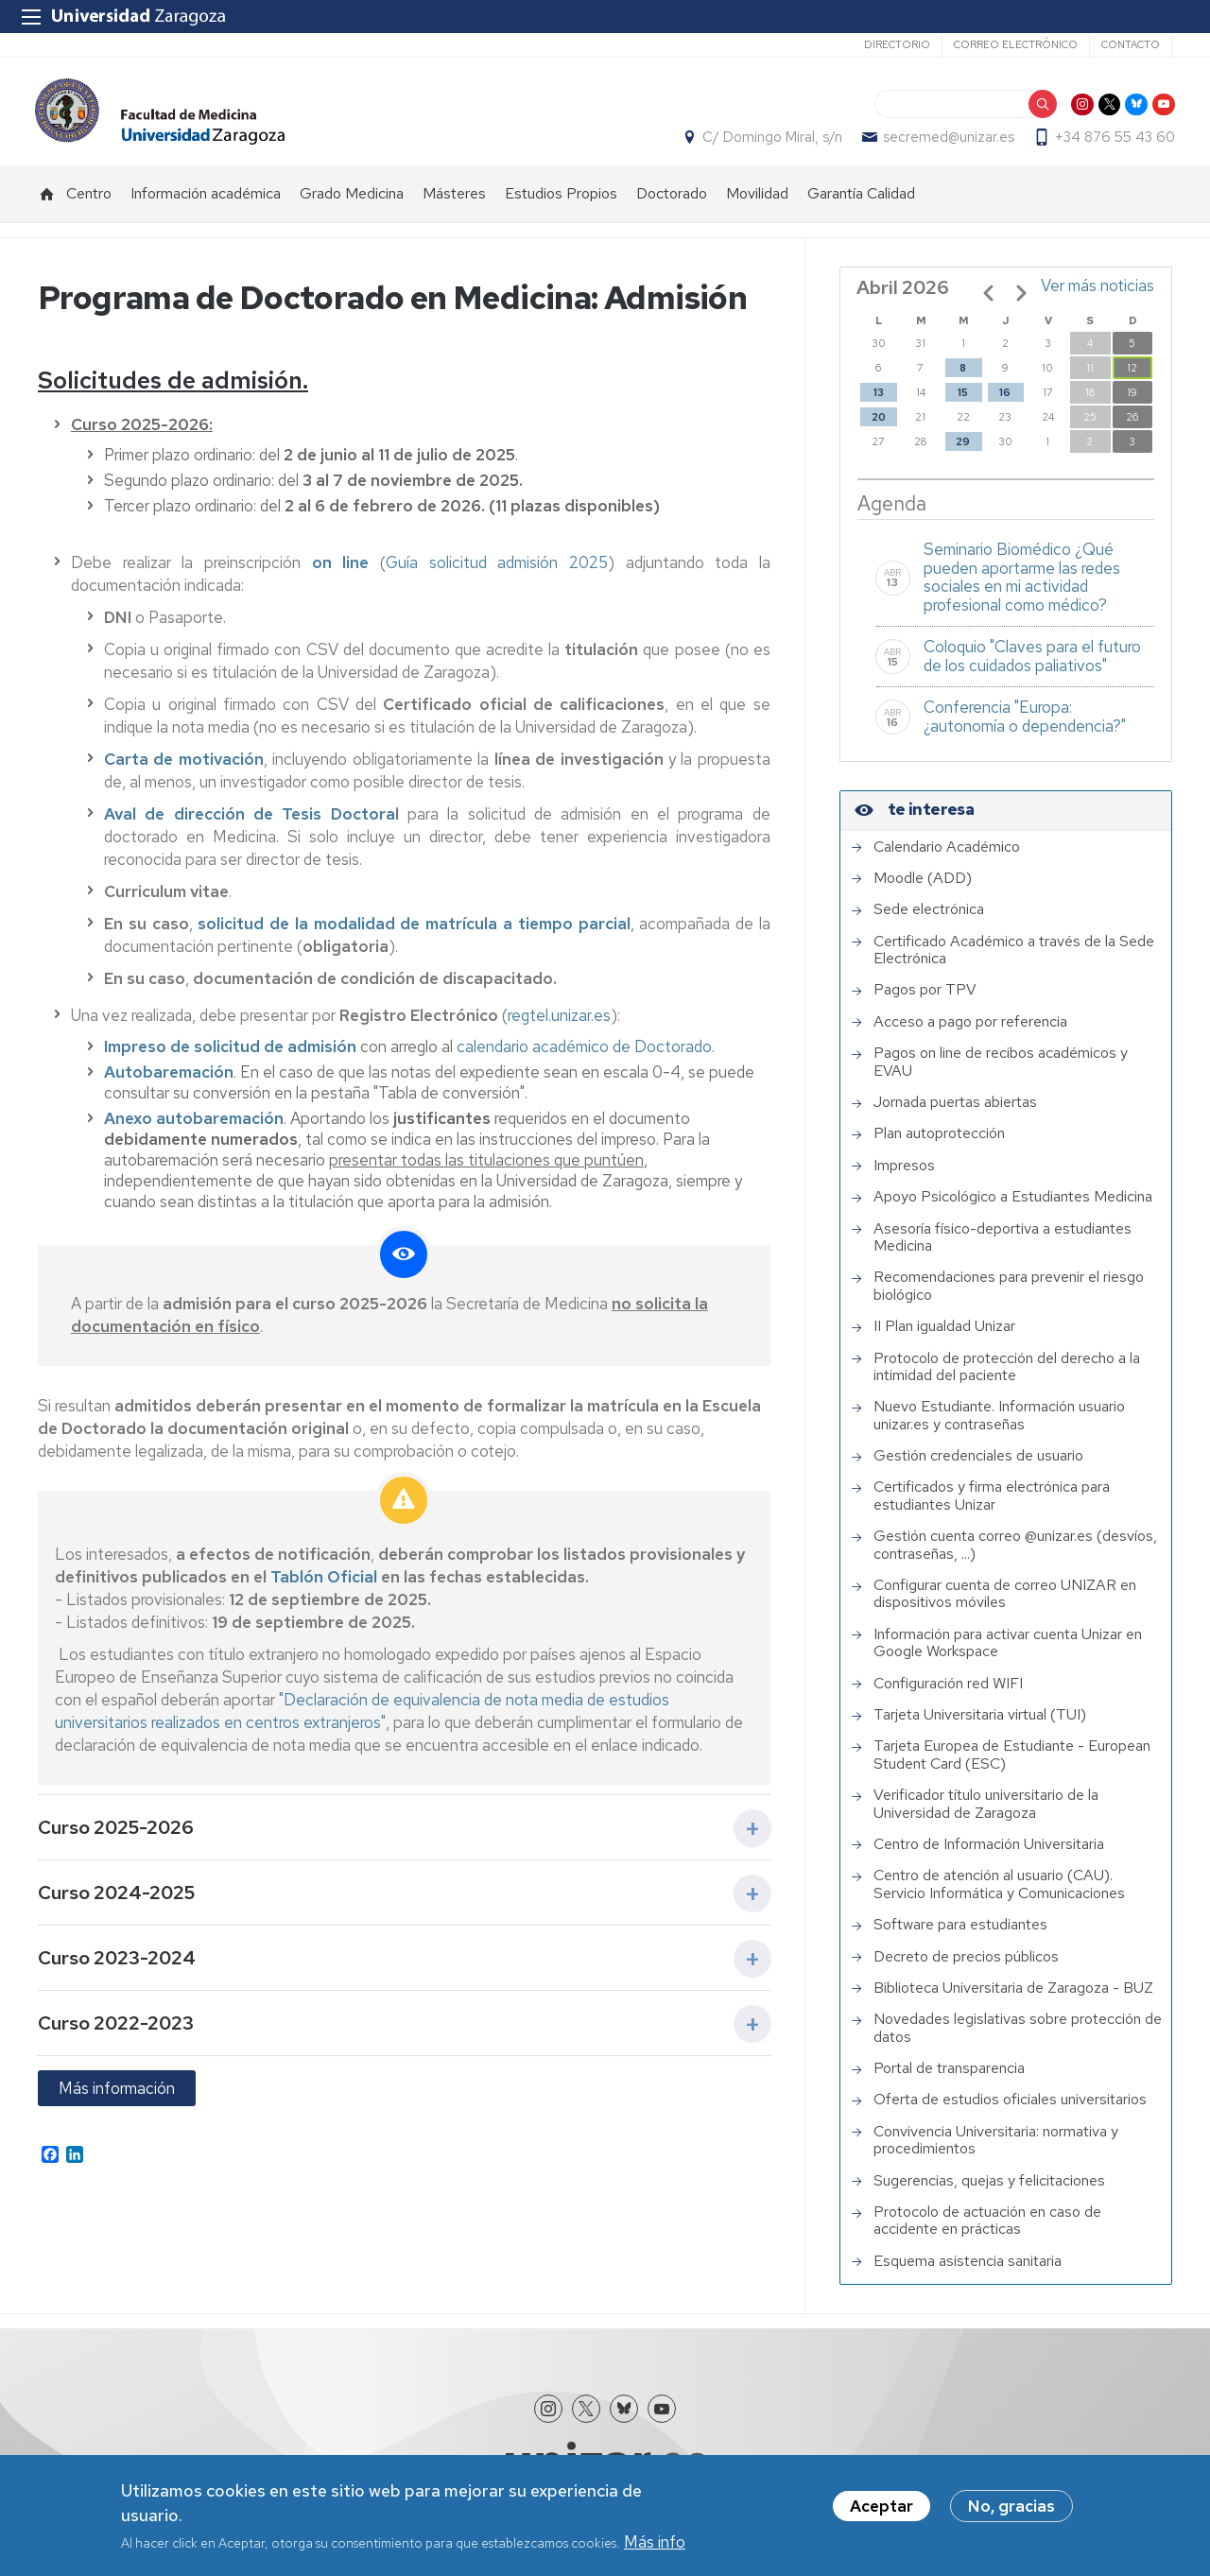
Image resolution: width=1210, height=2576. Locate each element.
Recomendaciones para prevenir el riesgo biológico (1008, 1296)
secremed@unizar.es (945, 142)
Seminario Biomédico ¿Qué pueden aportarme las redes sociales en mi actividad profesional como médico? (1022, 587)
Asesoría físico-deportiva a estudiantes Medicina (1002, 1248)
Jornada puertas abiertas (955, 1112)
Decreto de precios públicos (966, 1967)
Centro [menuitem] (89, 204)
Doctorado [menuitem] (671, 204)
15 (963, 402)
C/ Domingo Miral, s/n (769, 142)
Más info (654, 2542)
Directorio (897, 44)
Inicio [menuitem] (47, 204)
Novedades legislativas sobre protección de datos (1017, 2038)
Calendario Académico (946, 857)
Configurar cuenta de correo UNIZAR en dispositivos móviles (1004, 1604)
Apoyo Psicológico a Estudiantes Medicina (1012, 1207)
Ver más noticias (1097, 295)
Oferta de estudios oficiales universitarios (1010, 2110)
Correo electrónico (1016, 44)
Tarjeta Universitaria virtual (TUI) (979, 1725)
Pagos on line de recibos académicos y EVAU (1000, 1072)
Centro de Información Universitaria (988, 1854)
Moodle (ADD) (922, 888)
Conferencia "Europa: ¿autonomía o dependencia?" (1025, 727)
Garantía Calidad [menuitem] (861, 204)
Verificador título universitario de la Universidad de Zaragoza (985, 1814)
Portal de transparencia (949, 2078)
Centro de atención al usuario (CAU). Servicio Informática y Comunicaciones (999, 1894)
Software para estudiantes (960, 1935)
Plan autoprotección (939, 1143)
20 (879, 427)
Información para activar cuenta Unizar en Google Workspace (1007, 1653)
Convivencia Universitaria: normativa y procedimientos (995, 2151)
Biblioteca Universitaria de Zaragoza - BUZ (1013, 1998)
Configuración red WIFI (948, 1694)
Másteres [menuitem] (454, 204)
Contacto (1130, 44)
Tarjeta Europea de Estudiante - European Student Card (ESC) (1011, 1765)
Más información (117, 2098)
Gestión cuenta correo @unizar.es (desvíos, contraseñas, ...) (1015, 1555)
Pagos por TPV (925, 1001)
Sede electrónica (928, 919)
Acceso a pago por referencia (970, 1032)
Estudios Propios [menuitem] (561, 204)
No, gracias (1011, 2506)
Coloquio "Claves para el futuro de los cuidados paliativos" (1032, 666)
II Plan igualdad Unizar (944, 1336)
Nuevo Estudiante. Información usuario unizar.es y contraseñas (999, 1426)
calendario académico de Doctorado (584, 1056)
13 (878, 402)
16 (1005, 402)
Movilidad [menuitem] (757, 204)
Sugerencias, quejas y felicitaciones (989, 2191)
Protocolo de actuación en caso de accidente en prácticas (987, 2231)
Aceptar (881, 2506)
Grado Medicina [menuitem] (352, 204)
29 (963, 451)
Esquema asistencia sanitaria (967, 2271)
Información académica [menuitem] (205, 204)
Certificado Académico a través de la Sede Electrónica (1013, 960)
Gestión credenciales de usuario (978, 1466)
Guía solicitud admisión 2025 (497, 572)
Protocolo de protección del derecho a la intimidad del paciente (1006, 1377)
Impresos (904, 1175)
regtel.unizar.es (559, 1025)
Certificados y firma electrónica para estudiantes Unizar (991, 1507)
